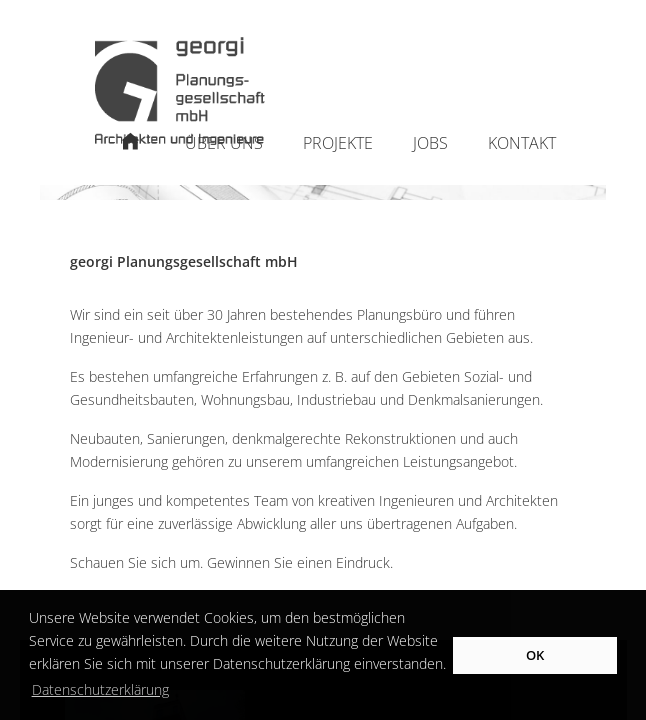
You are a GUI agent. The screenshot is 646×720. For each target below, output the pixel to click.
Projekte (338, 143)
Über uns (224, 143)
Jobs (430, 143)
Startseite (130, 153)
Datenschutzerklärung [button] (100, 689)
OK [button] (535, 655)
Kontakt (522, 143)
